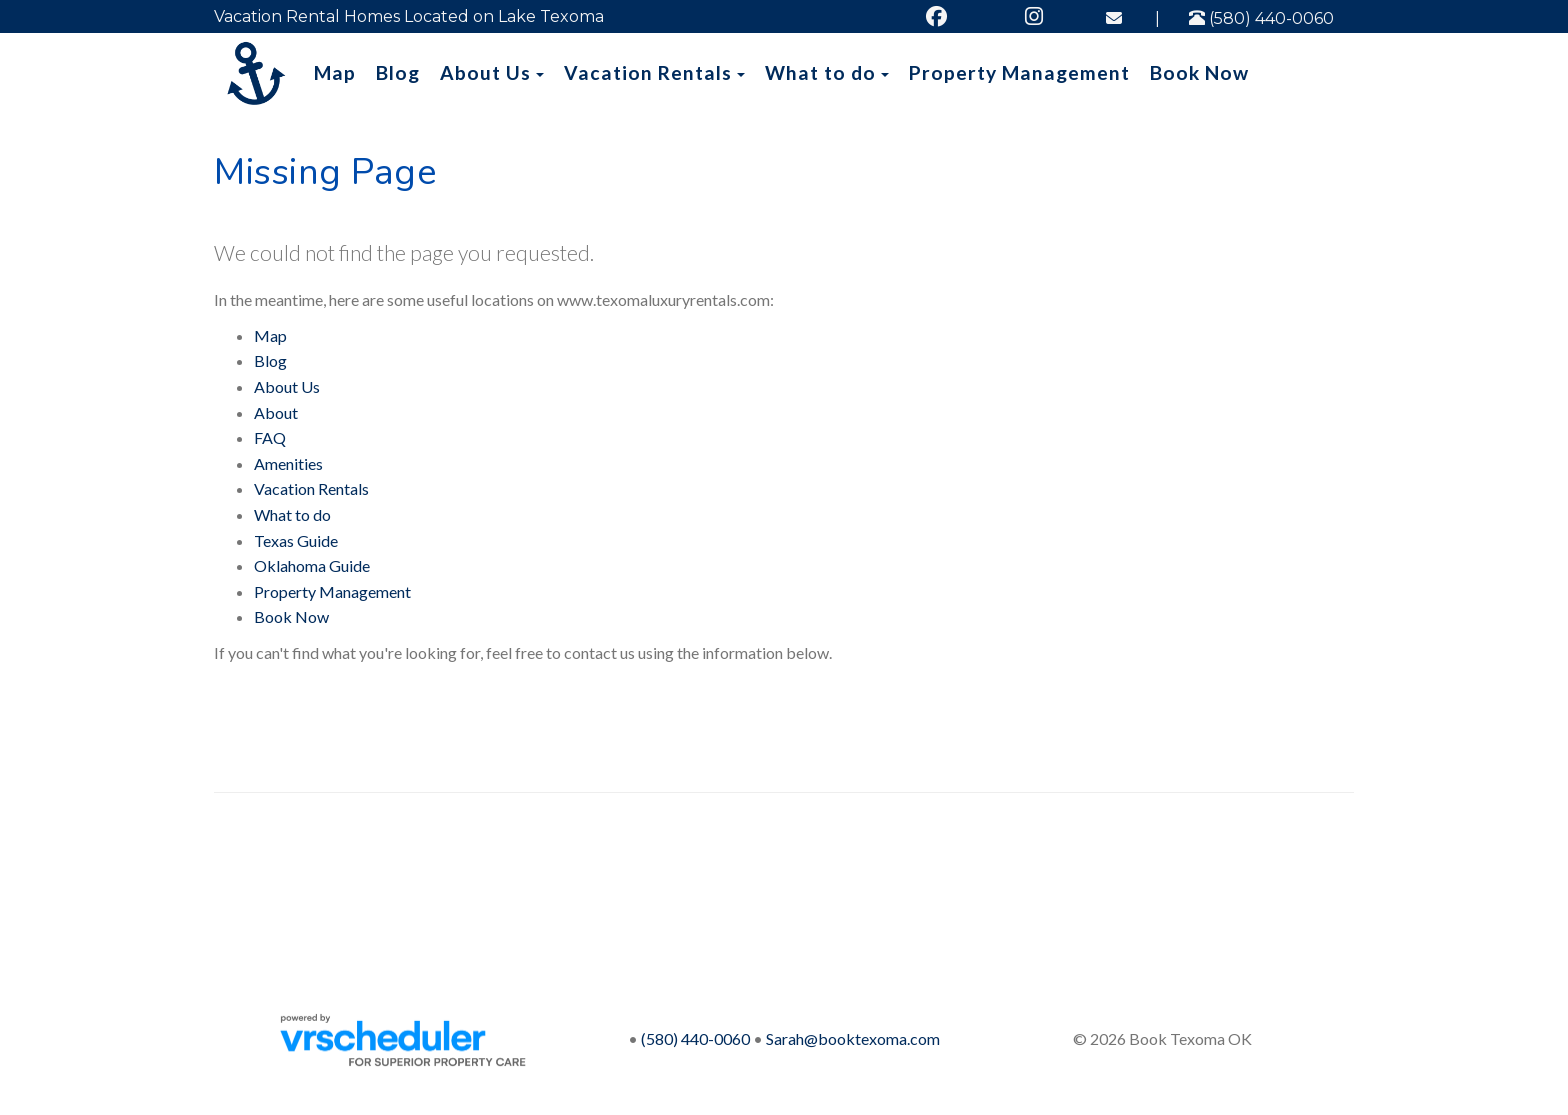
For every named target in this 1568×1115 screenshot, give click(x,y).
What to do (820, 72)
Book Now (1199, 72)
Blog (398, 72)
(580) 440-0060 (1261, 18)
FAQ (270, 437)
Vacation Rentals (648, 72)
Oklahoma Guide (312, 565)
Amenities (288, 463)
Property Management (1019, 72)
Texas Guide (296, 540)
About (276, 412)
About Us (485, 72)
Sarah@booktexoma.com (853, 1038)
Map (335, 72)
